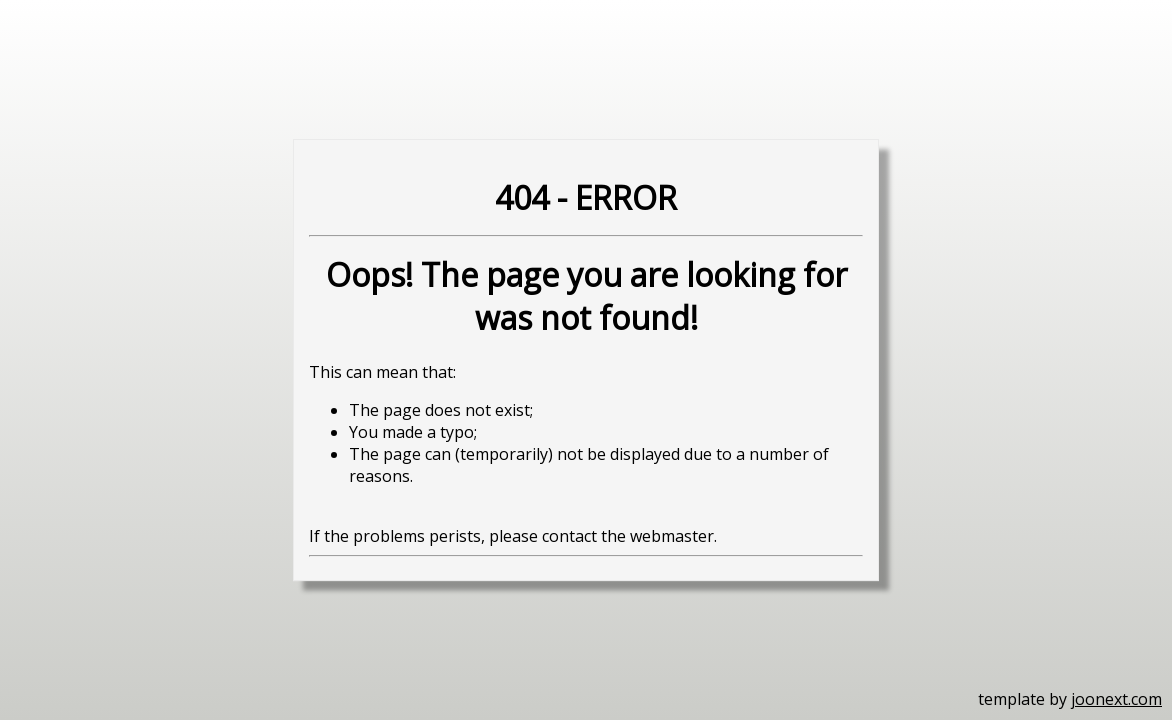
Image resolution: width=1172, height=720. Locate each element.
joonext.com (1116, 699)
